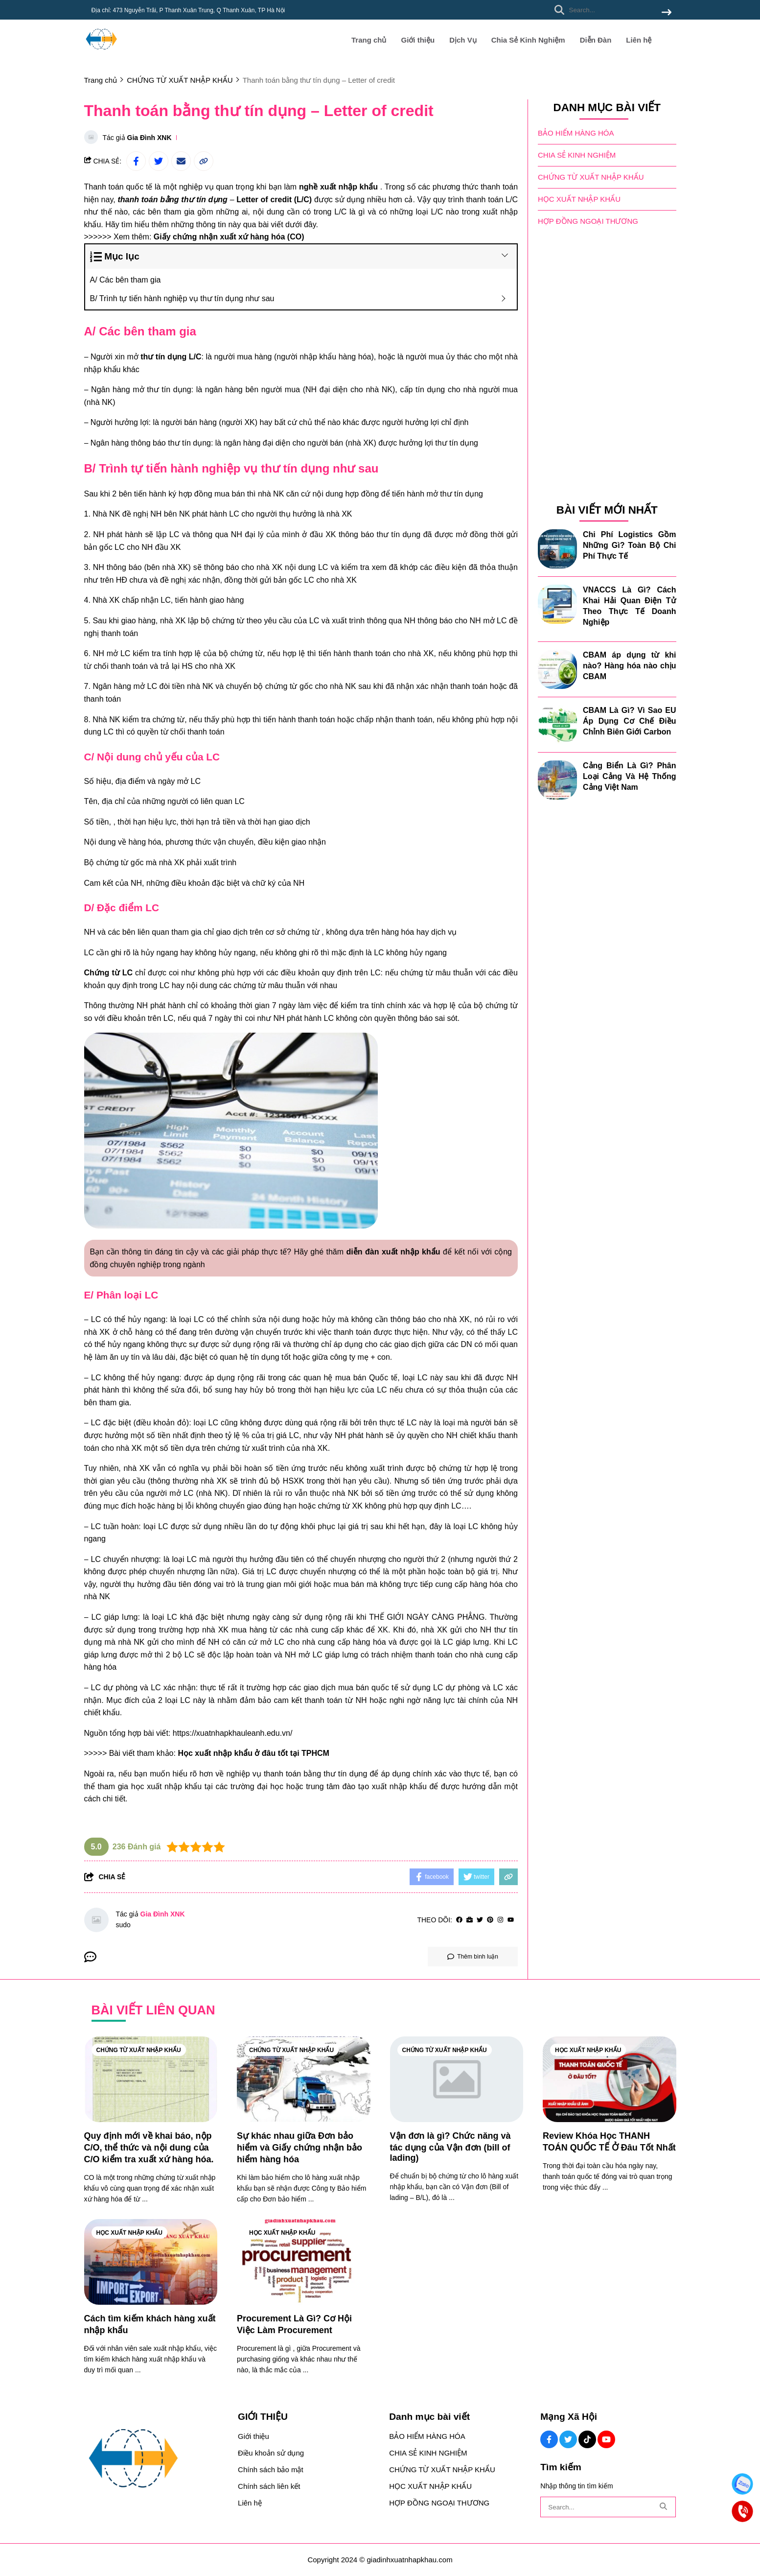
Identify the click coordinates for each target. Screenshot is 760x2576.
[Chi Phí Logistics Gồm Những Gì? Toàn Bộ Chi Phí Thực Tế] (557, 548)
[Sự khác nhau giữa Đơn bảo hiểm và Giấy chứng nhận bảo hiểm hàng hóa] (303, 2079)
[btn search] (666, 13)
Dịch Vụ (463, 40)
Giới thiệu (418, 40)
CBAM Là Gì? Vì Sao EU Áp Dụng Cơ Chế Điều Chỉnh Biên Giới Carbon (629, 721)
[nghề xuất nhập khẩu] (338, 187)
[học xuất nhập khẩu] (166, 1786)
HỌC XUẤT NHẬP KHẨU (579, 199)
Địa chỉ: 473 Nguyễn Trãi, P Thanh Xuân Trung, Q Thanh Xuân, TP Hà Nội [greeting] (188, 10)
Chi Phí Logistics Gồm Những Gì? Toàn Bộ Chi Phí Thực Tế (629, 545)
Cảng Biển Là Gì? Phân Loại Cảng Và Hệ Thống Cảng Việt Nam (629, 776)
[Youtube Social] (606, 2439)
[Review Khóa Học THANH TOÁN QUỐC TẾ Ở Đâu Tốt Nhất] (609, 2079)
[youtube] (510, 1920)
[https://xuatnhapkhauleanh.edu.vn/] (233, 1733)
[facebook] (459, 1920)
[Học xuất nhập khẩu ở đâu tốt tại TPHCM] (253, 1753)
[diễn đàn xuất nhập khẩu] (393, 1252)
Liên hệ (638, 40)
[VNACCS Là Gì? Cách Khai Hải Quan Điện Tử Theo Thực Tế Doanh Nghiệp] (557, 604)
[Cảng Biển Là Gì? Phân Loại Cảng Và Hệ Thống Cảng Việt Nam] (557, 780)
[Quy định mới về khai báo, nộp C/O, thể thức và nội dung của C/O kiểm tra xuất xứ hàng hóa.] (151, 2079)
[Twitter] (480, 1920)
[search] (610, 10)
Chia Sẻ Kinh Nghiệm (528, 40)
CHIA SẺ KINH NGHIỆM (577, 155)
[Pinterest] (490, 1920)
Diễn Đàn (596, 40)
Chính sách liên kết (269, 2486)
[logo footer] (155, 2459)
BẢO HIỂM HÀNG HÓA (576, 133)
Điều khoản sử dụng (271, 2453)
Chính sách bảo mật (270, 2469)
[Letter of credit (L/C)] (274, 199)
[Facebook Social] (549, 2439)
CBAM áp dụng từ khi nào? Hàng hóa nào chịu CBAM (629, 666)
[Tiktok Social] (587, 2439)
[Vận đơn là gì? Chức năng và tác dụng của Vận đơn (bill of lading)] (457, 2079)
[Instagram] (500, 1920)
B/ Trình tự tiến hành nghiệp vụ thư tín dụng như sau (183, 298)
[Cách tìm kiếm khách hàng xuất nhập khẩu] (151, 2262)
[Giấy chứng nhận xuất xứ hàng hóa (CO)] (229, 237)
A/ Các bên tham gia (126, 280)
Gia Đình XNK (149, 138)
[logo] (101, 53)
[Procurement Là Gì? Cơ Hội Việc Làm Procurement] (303, 2262)
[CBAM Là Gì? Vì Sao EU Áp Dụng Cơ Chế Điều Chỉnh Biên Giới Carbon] (557, 724)
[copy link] (203, 161)
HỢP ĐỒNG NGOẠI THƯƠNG (588, 221)
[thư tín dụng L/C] (170, 357)
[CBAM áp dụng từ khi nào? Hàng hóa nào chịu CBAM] (557, 669)
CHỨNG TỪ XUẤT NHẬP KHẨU (591, 177)
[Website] (469, 1920)
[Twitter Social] (568, 2439)
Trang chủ (369, 40)
